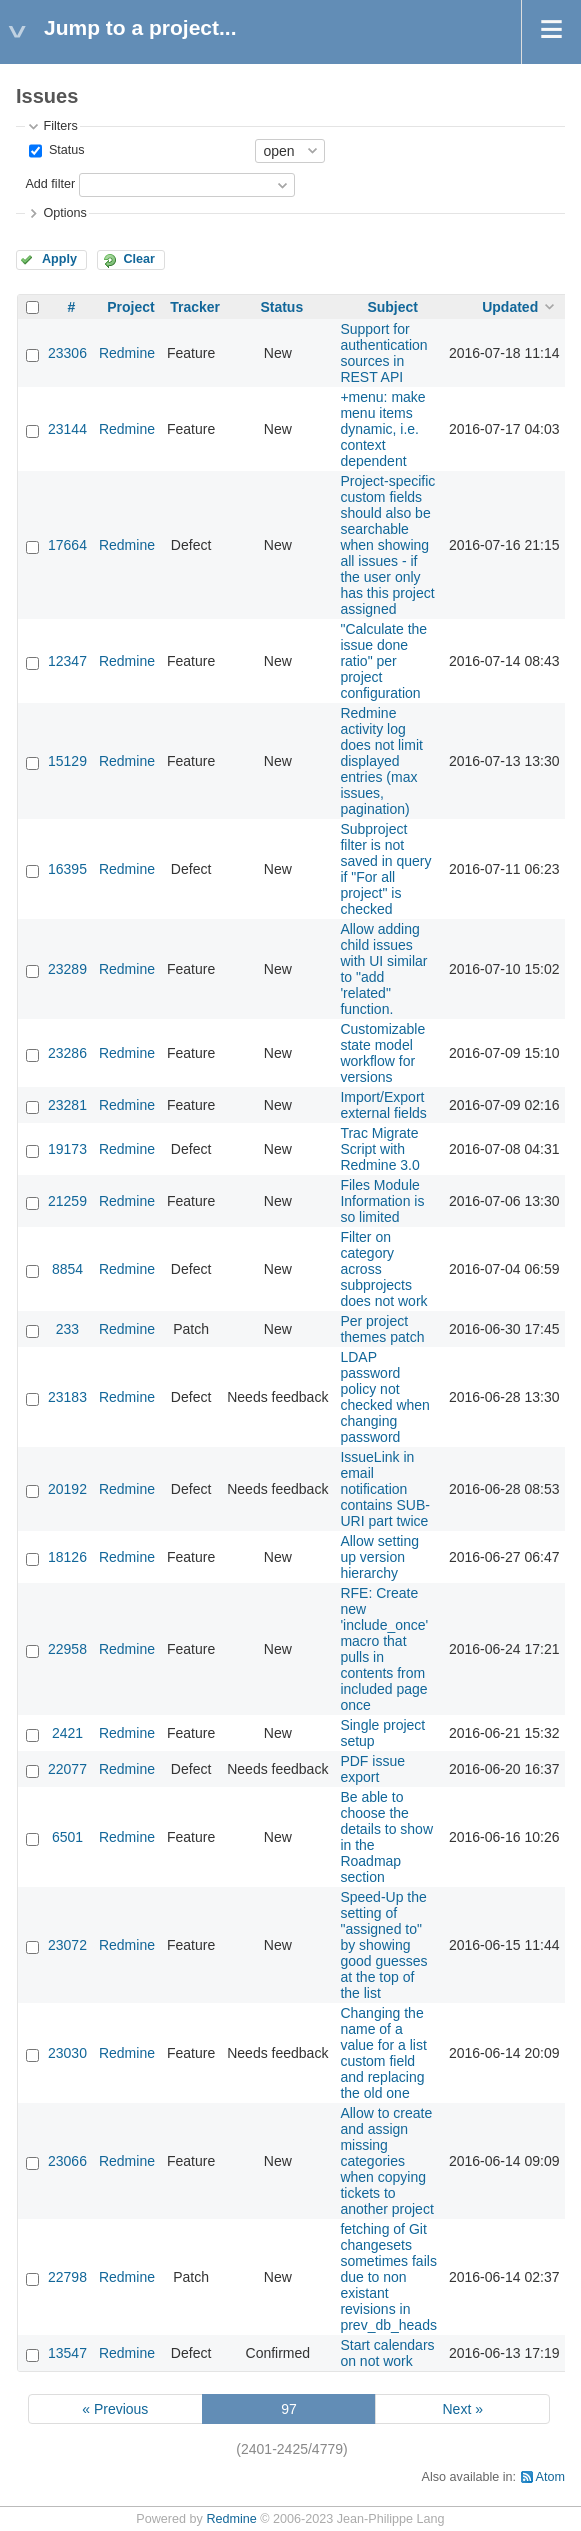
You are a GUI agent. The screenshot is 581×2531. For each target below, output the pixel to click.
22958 (67, 1649)
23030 (67, 2053)
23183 (67, 1397)
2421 (67, 1733)
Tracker (195, 307)
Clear (139, 259)
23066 (67, 2161)
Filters (60, 126)
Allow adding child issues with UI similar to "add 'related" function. (383, 969)
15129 (67, 761)
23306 (67, 353)
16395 (67, 869)
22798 (67, 2277)
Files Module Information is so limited (382, 1201)
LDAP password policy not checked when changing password (385, 1397)
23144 (67, 429)
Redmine (127, 353)
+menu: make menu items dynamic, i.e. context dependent (382, 429)
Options (64, 213)
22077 (67, 1769)
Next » (462, 2409)
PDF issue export (372, 1769)
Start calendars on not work (387, 2353)
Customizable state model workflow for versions (382, 1053)
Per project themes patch (382, 1329)
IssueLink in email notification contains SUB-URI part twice (384, 1489)
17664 (67, 545)
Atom (550, 2477)
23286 (67, 1053)
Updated (510, 307)
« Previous (115, 2409)
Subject (392, 307)
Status (64, 150)
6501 (67, 1837)
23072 (67, 1945)
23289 (67, 969)
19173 (67, 1149)
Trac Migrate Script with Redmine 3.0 (379, 1149)
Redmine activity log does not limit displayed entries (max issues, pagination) (381, 761)
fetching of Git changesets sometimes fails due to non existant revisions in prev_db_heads (388, 2277)
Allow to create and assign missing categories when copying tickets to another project (386, 2161)
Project (130, 307)
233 (67, 1329)
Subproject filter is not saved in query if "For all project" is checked (385, 869)
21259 (67, 1201)
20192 (67, 1489)
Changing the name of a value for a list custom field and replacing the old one (383, 2053)
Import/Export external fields (383, 1105)
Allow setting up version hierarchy (379, 1557)
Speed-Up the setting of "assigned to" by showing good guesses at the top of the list (383, 1945)
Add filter (50, 184)
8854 (67, 1269)
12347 (67, 661)
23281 (67, 1105)
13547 (67, 2353)
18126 (67, 1557)
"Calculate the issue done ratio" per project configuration (383, 661)
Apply (59, 259)
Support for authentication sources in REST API (383, 353)
